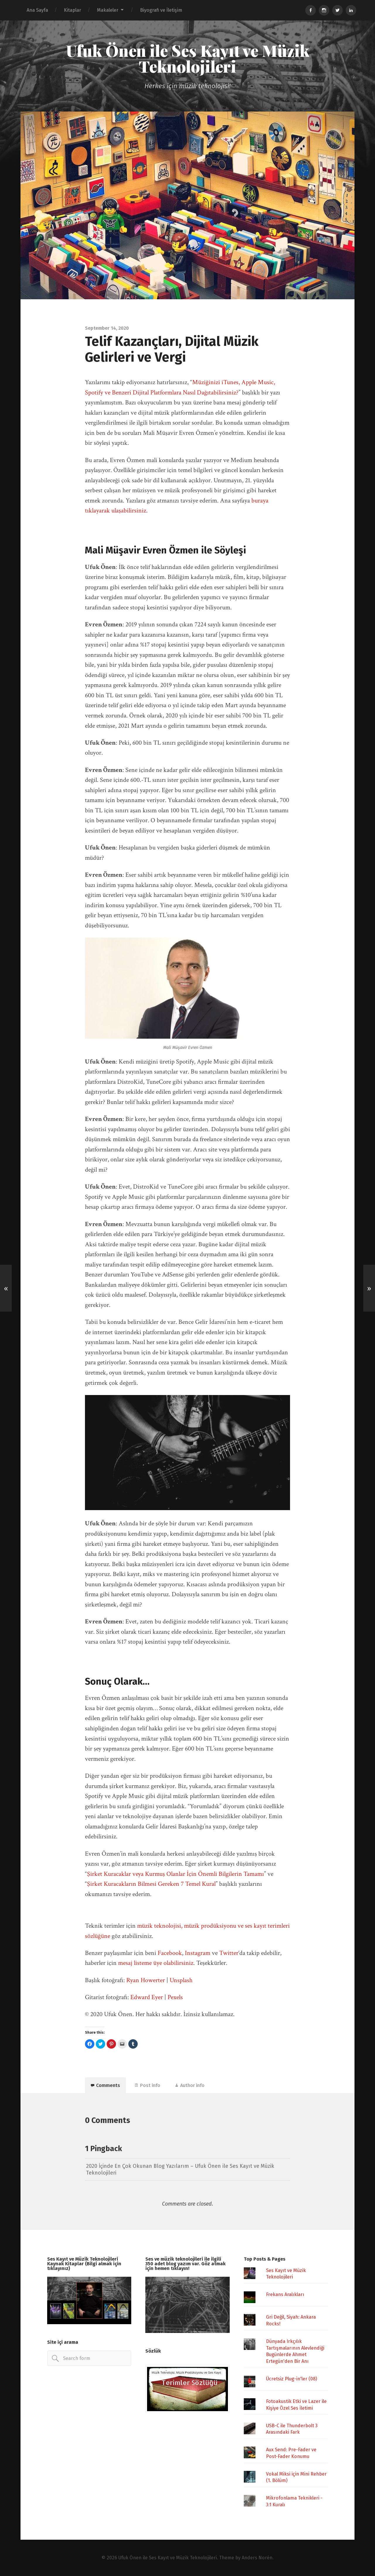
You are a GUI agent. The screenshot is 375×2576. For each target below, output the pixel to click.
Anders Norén (257, 2557)
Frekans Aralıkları (285, 2294)
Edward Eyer (146, 1997)
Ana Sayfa (37, 10)
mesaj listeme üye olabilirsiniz (155, 1963)
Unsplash (181, 1980)
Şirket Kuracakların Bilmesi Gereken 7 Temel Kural (151, 1884)
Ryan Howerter (145, 1980)
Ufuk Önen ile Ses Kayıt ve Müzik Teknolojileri (187, 58)
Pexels (175, 1997)
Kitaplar (72, 10)
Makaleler (107, 10)
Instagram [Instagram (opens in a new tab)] (197, 1953)
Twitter (228, 1953)
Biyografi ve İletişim (161, 10)
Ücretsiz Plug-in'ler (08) (291, 2379)
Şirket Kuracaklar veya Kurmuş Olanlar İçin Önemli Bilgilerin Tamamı (175, 1874)
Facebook (170, 1953)
